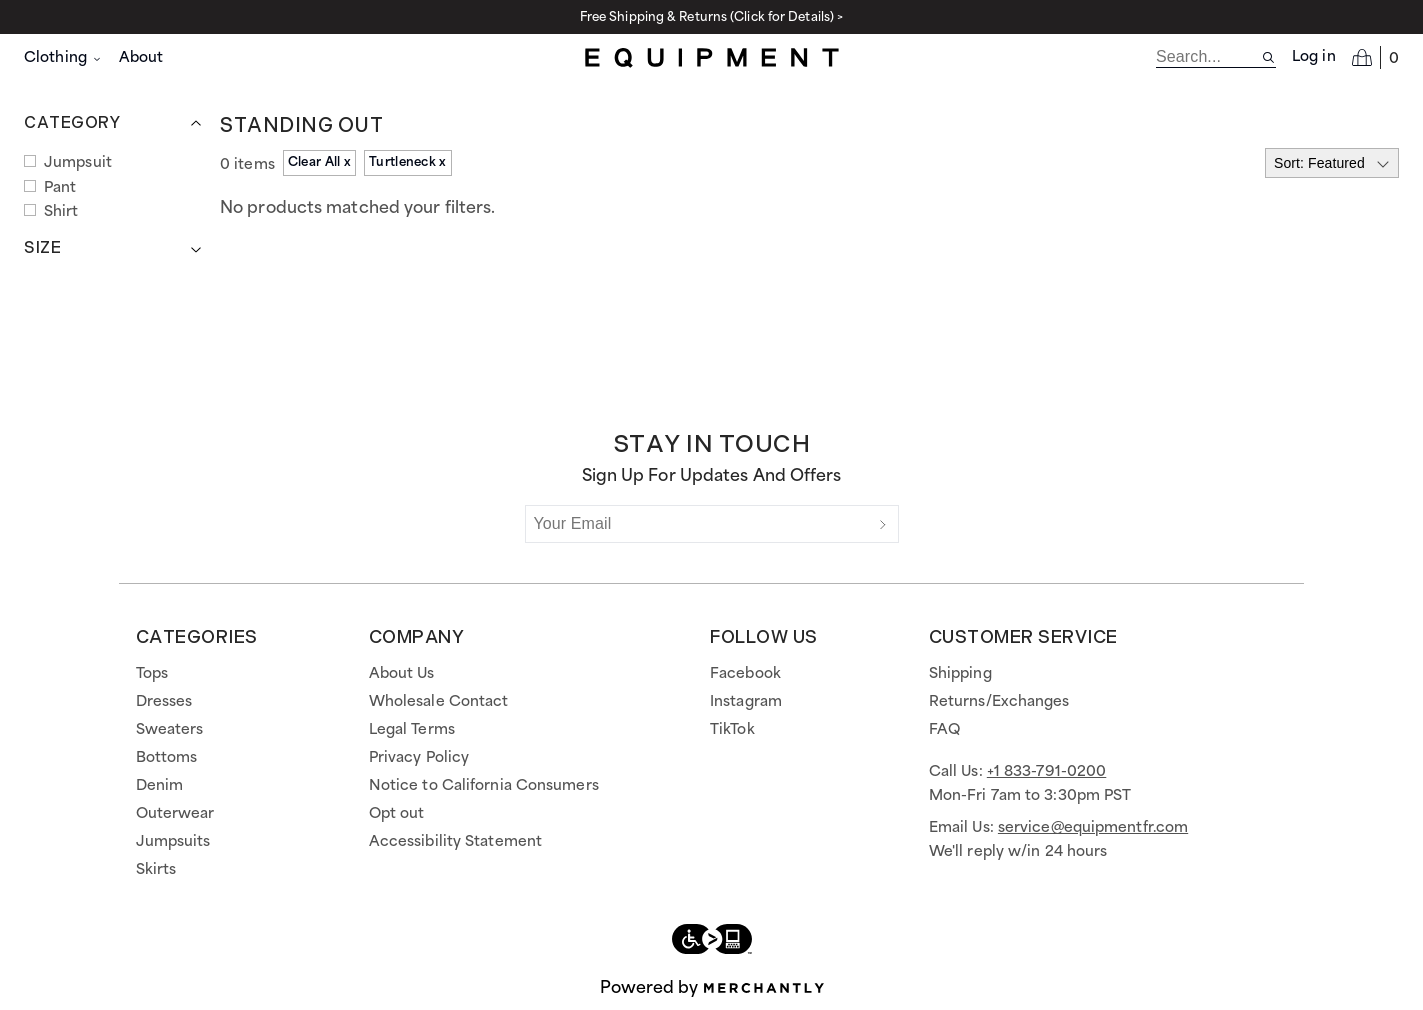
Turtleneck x (408, 162)
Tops (152, 674)
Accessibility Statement (455, 842)
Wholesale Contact (439, 702)
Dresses (164, 702)
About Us (402, 674)
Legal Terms (412, 730)
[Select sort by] (1332, 163)
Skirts (156, 870)
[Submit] (883, 524)
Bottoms (167, 758)
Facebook (745, 674)
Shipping (960, 674)
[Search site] (1268, 57)
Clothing (63, 58)
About (141, 58)
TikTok (732, 730)
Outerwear (175, 814)
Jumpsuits (173, 842)
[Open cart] (1375, 57)
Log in (1314, 57)
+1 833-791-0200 (1047, 772)
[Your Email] (697, 524)
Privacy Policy (419, 758)
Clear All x (319, 162)
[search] (1208, 57)
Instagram (746, 702)
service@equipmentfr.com (1093, 828)
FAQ (944, 730)
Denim (160, 786)
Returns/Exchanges (999, 702)
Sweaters (170, 730)
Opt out (397, 814)
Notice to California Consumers (484, 786)
